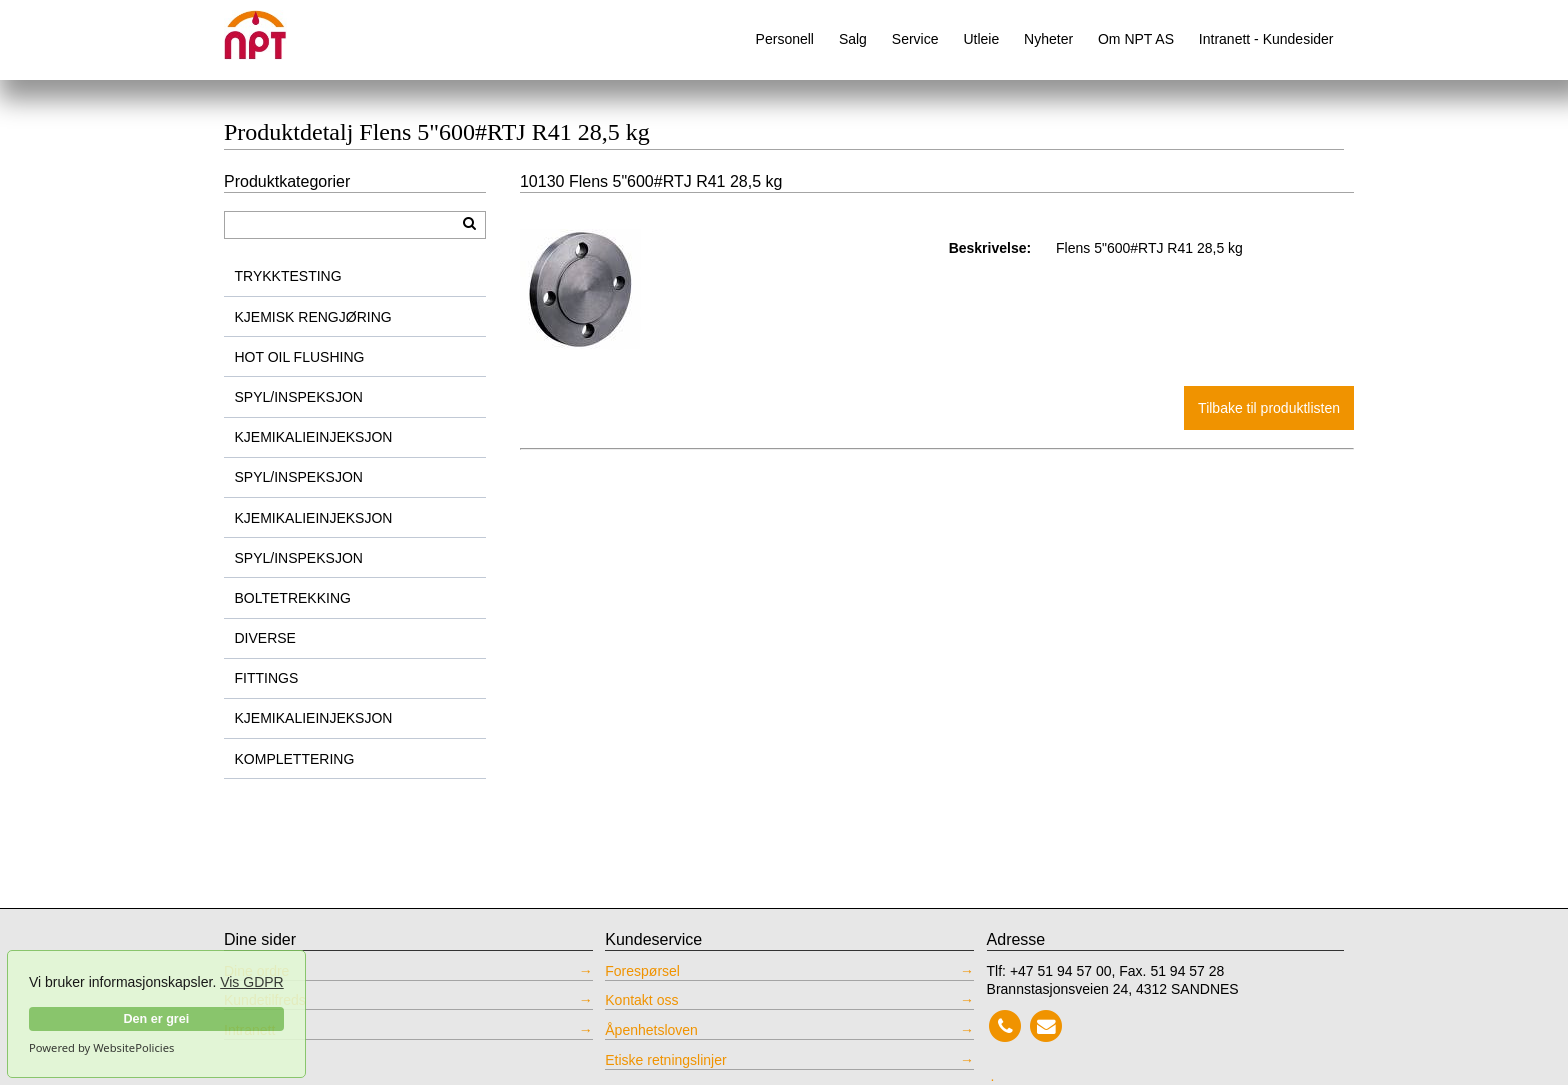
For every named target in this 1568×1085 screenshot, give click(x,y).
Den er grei (156, 1019)
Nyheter (1048, 39)
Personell (785, 39)
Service (915, 39)
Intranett (249, 1030)
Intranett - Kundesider (1266, 39)
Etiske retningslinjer (665, 1060)
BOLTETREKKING (293, 598)
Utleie (981, 39)
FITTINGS (267, 678)
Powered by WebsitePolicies (101, 1048)
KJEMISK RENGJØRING (313, 317)
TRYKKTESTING (288, 276)
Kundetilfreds (265, 1000)
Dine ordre (256, 971)
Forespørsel (642, 971)
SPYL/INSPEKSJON (299, 397)
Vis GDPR (252, 982)
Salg (853, 39)
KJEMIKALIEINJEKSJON (314, 437)
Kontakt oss (641, 1000)
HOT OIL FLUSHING (300, 357)
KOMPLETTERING (295, 759)
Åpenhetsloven (651, 1030)
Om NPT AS (1136, 39)
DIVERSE (265, 638)
